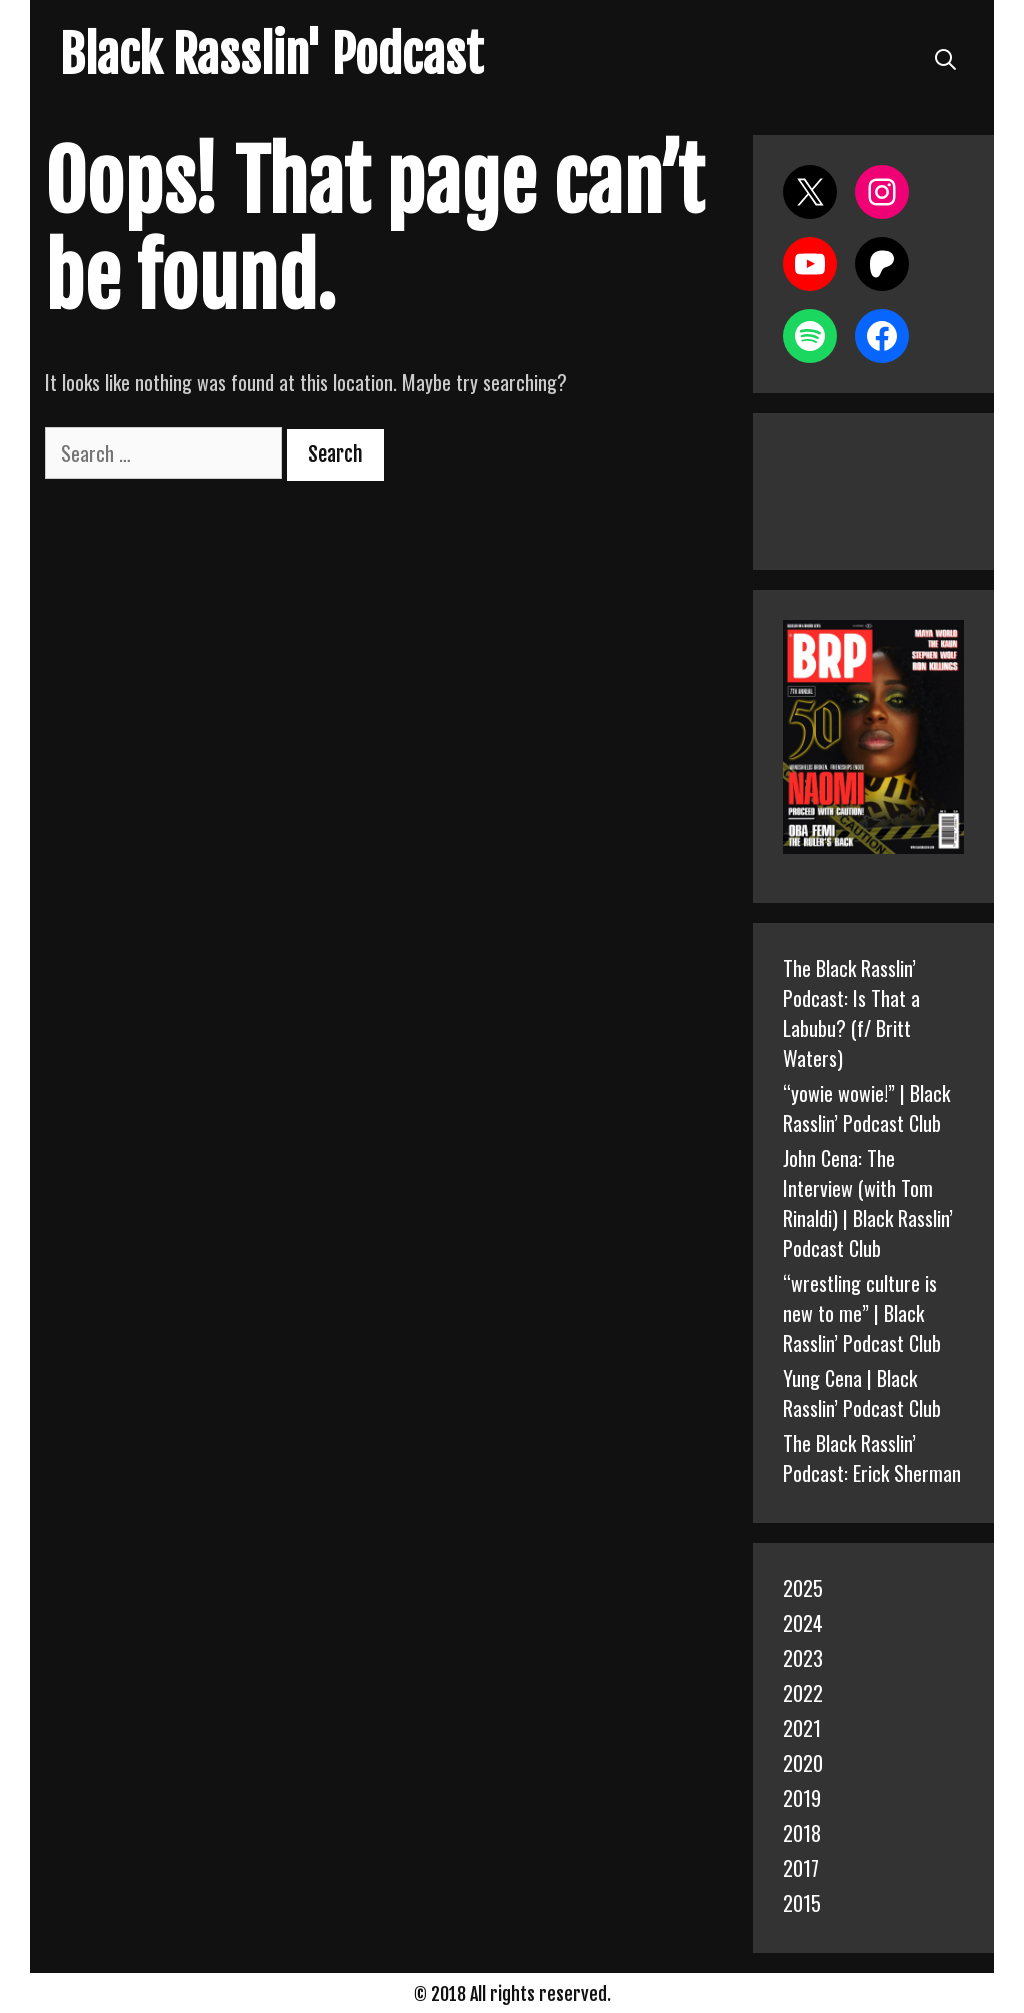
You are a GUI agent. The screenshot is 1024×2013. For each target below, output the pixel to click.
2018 (802, 1833)
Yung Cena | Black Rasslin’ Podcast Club (862, 1393)
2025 (803, 1588)
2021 (802, 1728)
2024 (803, 1623)
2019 (802, 1798)
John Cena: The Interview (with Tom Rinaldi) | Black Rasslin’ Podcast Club (868, 1203)
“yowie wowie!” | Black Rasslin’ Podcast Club (866, 1108)
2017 (801, 1868)
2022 (803, 1693)
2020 (803, 1763)
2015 (802, 1903)
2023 (803, 1658)
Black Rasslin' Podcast (271, 55)
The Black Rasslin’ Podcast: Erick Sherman (872, 1458)
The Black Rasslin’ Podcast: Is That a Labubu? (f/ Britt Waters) (851, 1013)
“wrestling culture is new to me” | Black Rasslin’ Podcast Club (862, 1313)
